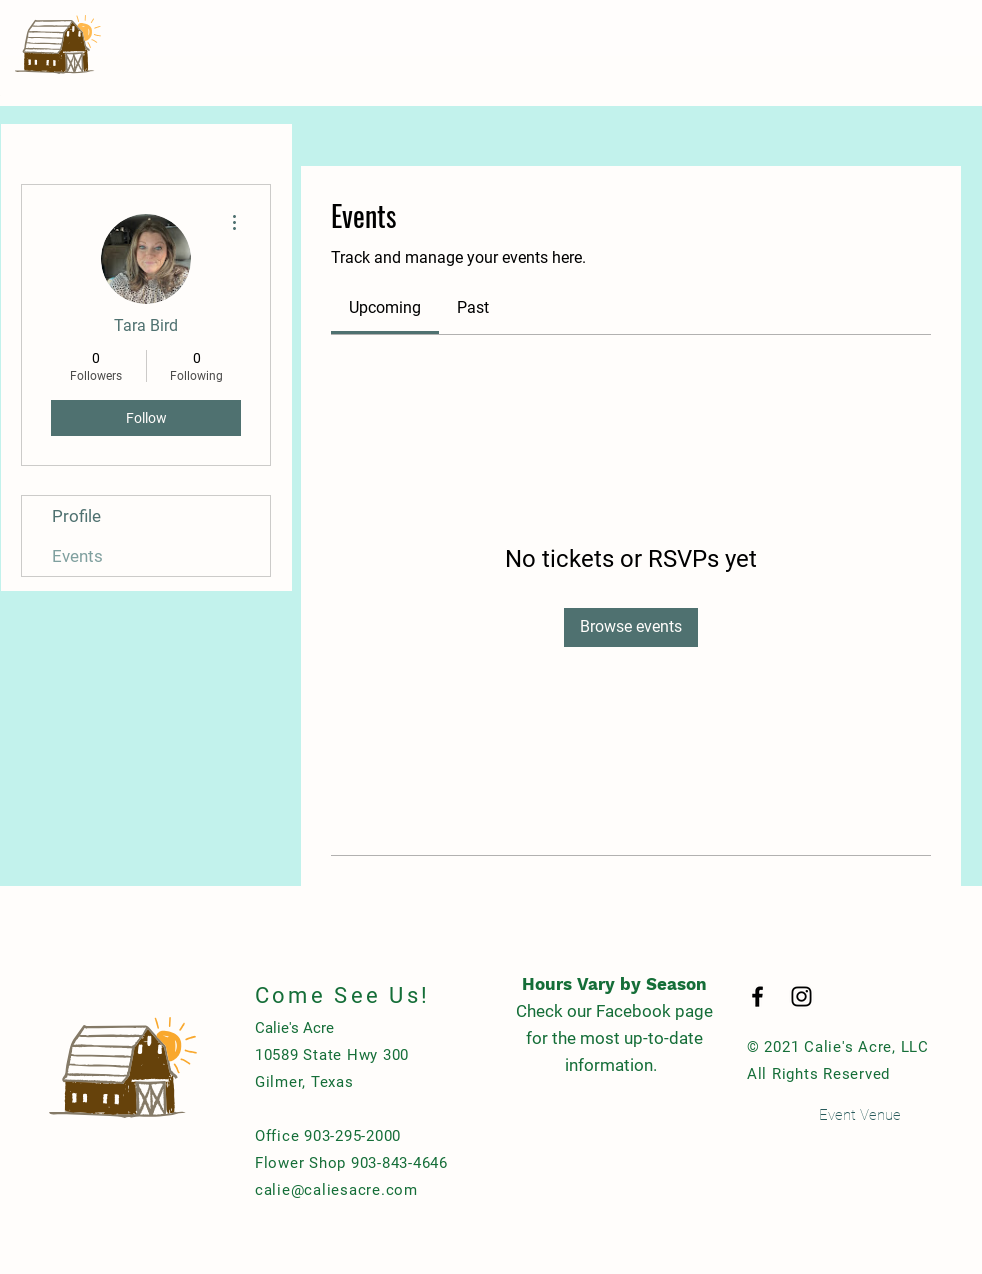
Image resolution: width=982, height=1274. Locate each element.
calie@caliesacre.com (336, 1190)
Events (77, 556)
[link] (385, 307)
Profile (76, 516)
